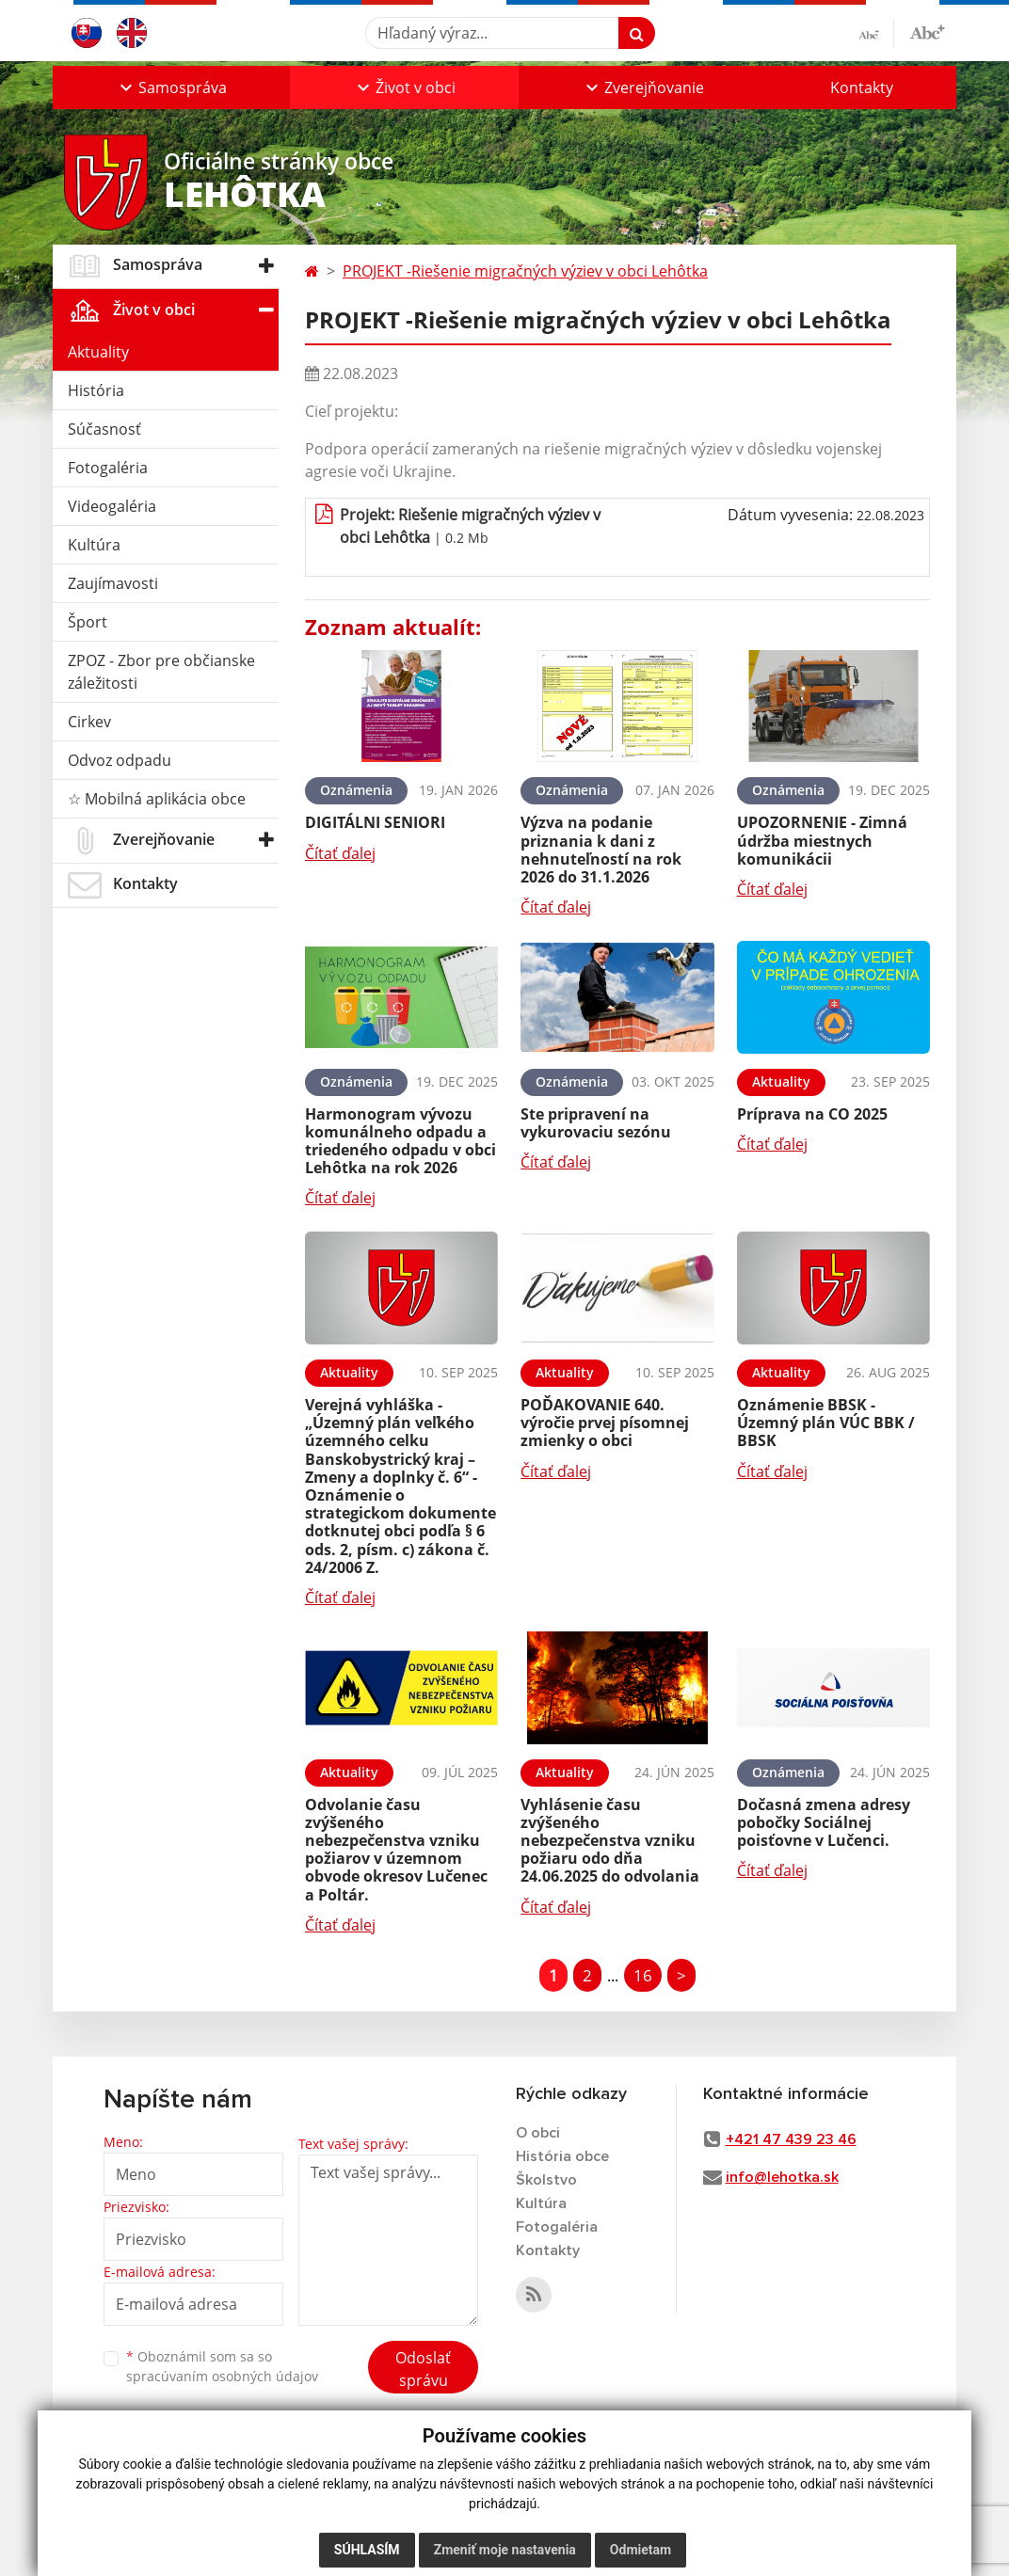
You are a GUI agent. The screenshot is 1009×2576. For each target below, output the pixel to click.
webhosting (86, 2507)
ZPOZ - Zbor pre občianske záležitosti (161, 671)
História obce (562, 2156)
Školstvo (546, 2179)
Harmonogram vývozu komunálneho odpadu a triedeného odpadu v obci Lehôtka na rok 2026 (400, 1141)
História (96, 390)
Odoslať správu (423, 2369)
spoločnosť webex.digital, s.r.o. (250, 2526)
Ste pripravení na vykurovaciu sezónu (596, 1123)
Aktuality (98, 352)
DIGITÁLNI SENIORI (375, 822)
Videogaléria (112, 506)
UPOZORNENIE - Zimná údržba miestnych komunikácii (822, 840)
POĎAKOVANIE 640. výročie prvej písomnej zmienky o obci (605, 1422)
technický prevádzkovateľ (124, 2544)
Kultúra (94, 544)
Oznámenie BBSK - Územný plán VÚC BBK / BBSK (826, 1422)
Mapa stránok (206, 2489)
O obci (538, 2132)
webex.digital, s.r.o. (177, 2507)
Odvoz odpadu (119, 760)
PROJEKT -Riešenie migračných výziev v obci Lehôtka (525, 271)
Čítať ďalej (340, 853)
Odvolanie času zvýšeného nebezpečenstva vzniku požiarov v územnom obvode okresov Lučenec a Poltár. (396, 1849)
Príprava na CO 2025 (812, 1114)
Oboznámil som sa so (222, 2366)
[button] (171, 87)
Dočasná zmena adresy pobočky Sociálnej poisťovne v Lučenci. (823, 1822)
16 (642, 1975)
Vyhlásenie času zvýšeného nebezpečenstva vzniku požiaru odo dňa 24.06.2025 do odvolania (610, 1840)
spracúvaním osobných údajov (222, 2376)
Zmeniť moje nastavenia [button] (505, 2549)
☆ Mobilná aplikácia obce (157, 798)
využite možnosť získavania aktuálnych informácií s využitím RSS (168, 2461)
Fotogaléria (108, 467)
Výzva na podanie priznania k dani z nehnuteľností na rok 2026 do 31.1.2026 (601, 849)
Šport (87, 622)
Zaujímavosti (113, 583)
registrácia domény (106, 2526)
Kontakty (861, 87)
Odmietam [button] (640, 2549)
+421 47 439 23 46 (791, 2139)
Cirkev (89, 721)
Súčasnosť (104, 429)
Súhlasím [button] (367, 2549)
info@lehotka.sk (782, 2177)
